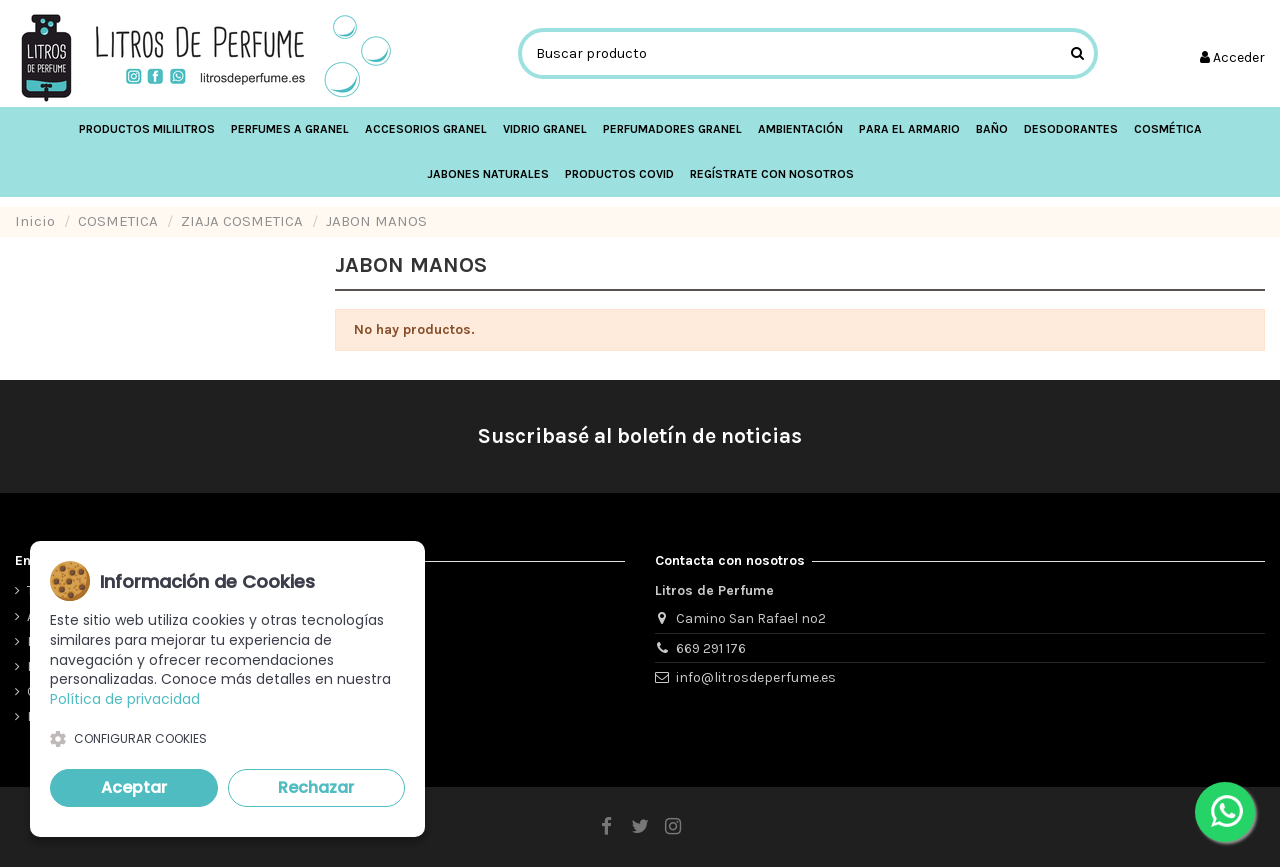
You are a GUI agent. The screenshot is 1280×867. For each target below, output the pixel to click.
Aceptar (134, 787)
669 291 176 (711, 648)
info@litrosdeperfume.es (756, 677)
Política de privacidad (125, 699)
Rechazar (316, 787)
